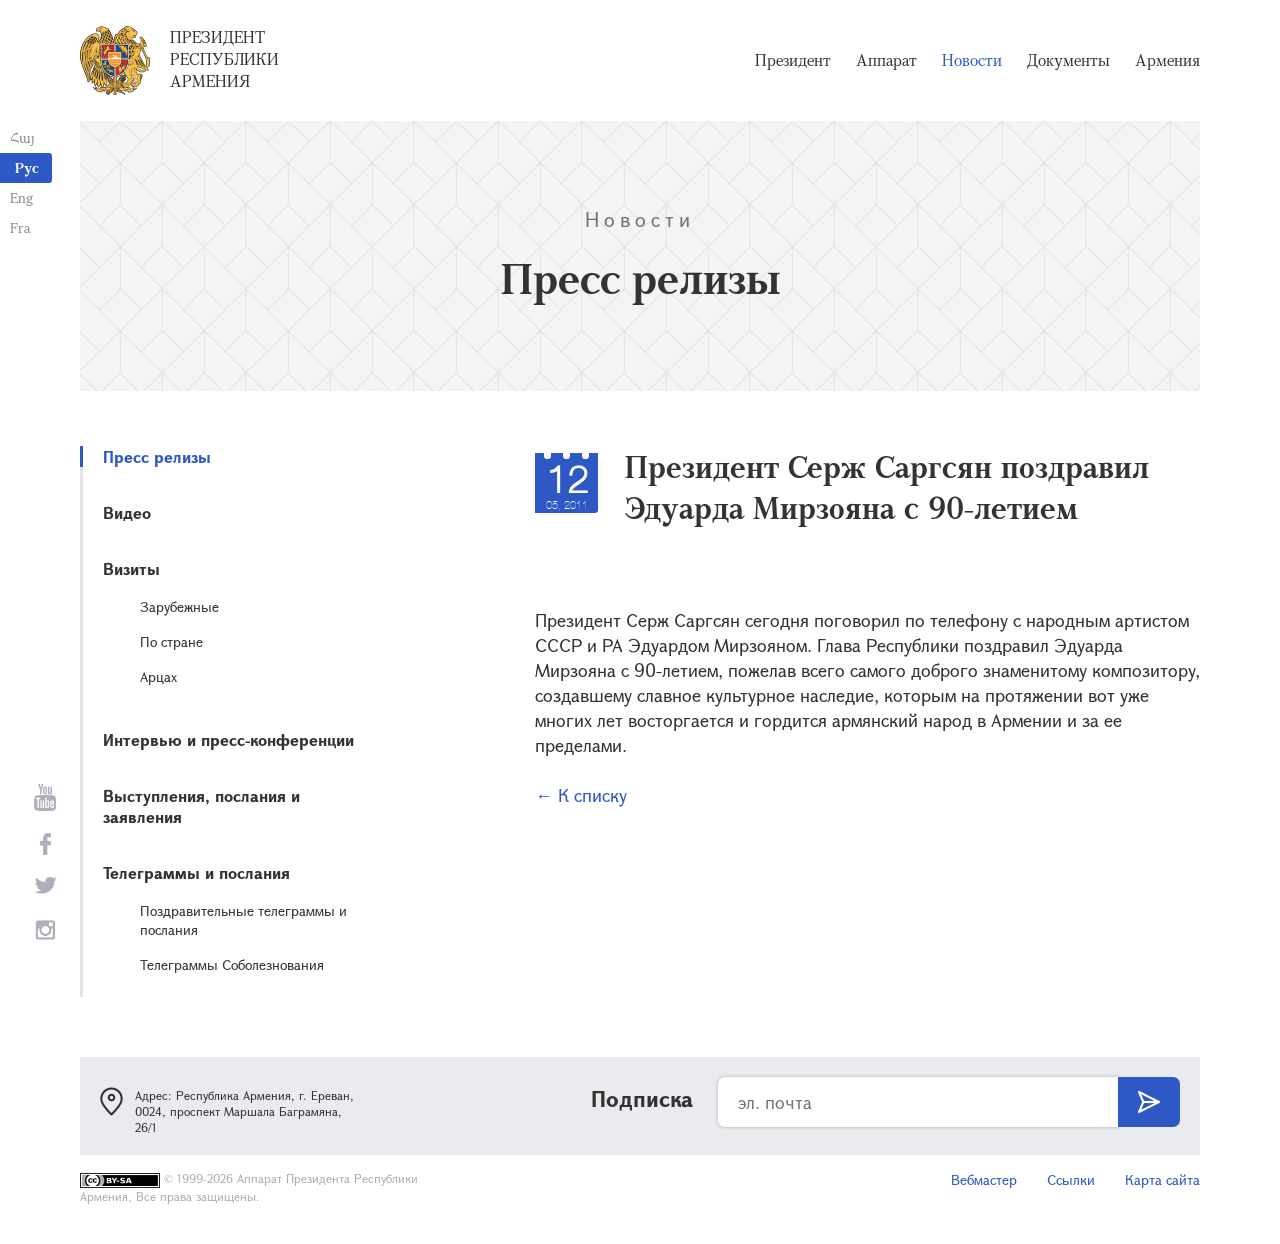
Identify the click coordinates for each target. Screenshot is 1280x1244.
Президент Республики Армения (224, 59)
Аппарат (886, 60)
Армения (1167, 60)
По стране (171, 641)
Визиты (131, 568)
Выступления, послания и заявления (201, 806)
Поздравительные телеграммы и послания (243, 920)
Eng (21, 197)
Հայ (22, 137)
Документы (1068, 60)
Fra (20, 227)
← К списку (581, 795)
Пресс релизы (157, 456)
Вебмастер (984, 1179)
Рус (27, 167)
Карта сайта (1162, 1179)
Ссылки (1071, 1179)
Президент (793, 60)
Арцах (158, 676)
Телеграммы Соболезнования (232, 964)
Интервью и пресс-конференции (228, 739)
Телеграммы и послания (196, 872)
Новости (972, 60)
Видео (127, 512)
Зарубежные (179, 606)
